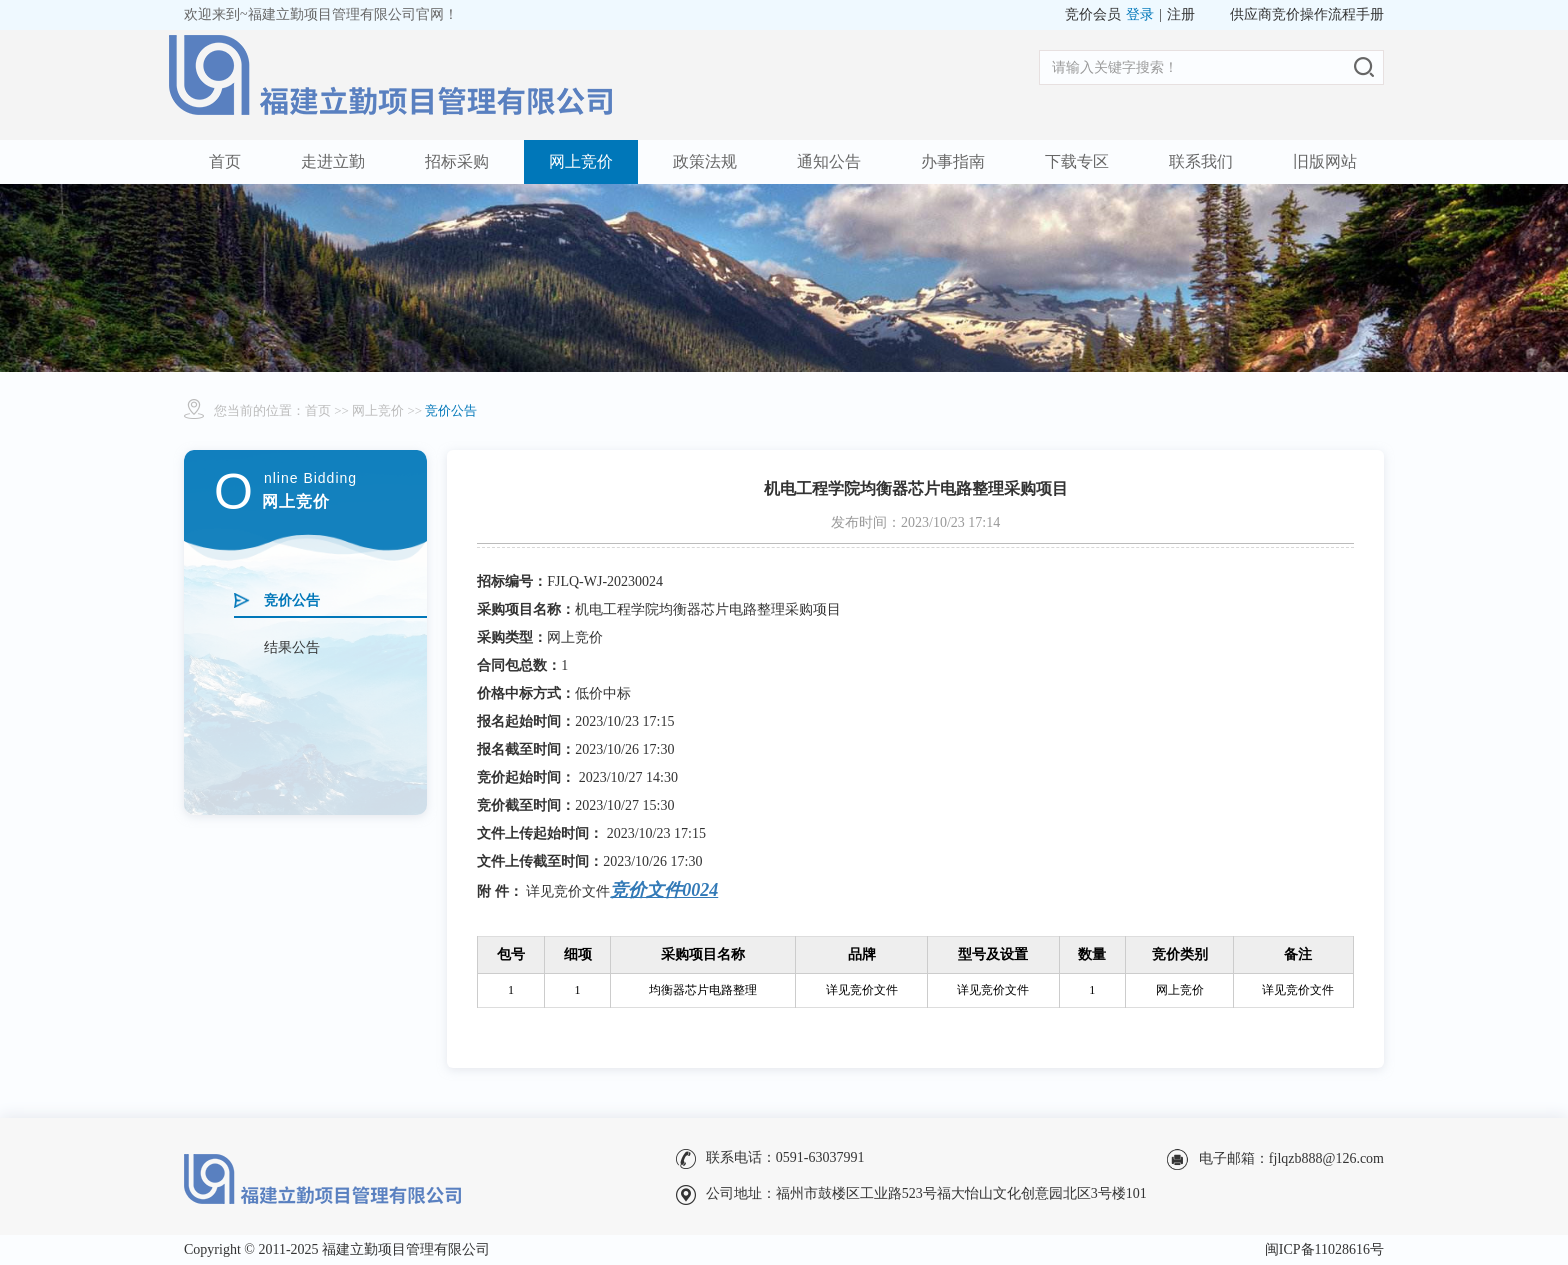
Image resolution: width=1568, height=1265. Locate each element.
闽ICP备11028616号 (1324, 1249)
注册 (1181, 14)
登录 (1140, 14)
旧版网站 (1325, 161)
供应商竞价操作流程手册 (1307, 14)
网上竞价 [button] (581, 161)
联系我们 (1201, 161)
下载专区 (1077, 161)
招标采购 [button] (457, 161)
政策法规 (705, 161)
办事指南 (953, 161)
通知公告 (829, 161)
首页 (225, 161)
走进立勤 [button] (333, 161)
